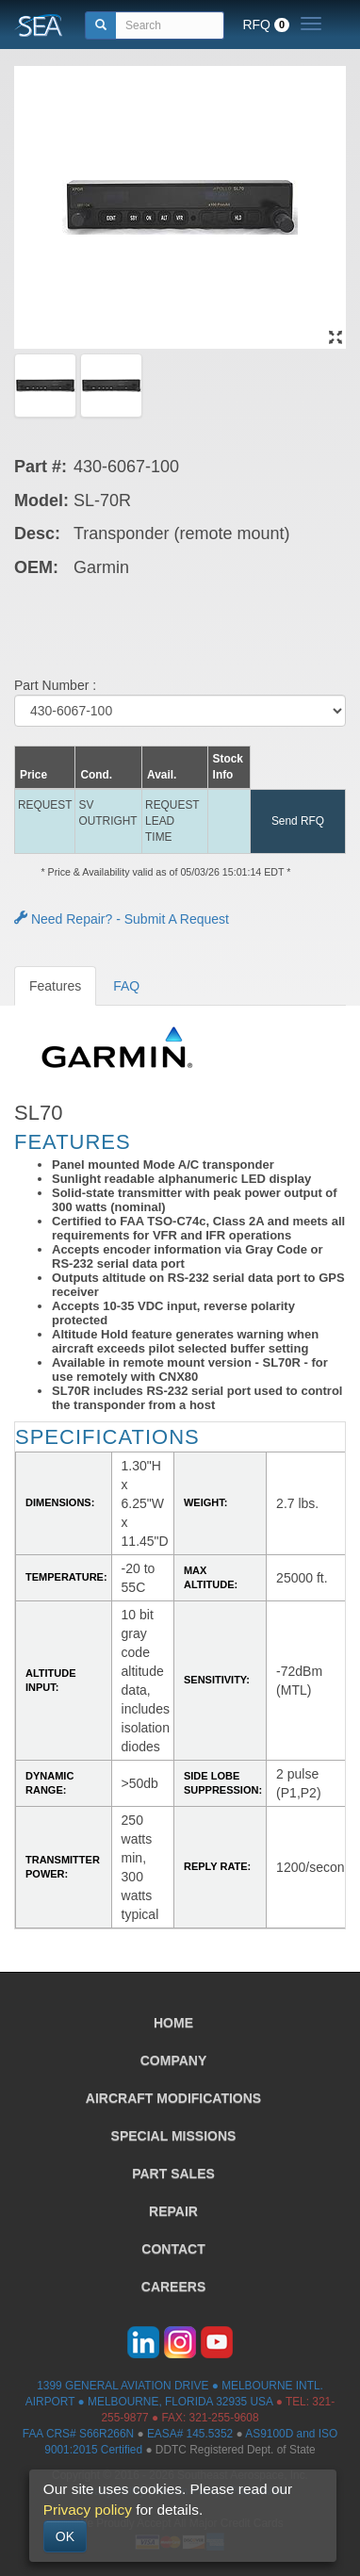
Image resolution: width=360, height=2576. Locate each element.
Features (55, 985)
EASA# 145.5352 (190, 2433)
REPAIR (173, 2211)
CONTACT (173, 2248)
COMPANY (173, 2060)
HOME (173, 2022)
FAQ (126, 985)
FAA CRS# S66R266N (78, 2433)
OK (65, 2536)
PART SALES (173, 2173)
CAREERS (173, 2286)
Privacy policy (87, 2510)
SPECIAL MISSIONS (174, 2135)
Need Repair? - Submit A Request (121, 919)
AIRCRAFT (173, 2098)
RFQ (265, 24)
